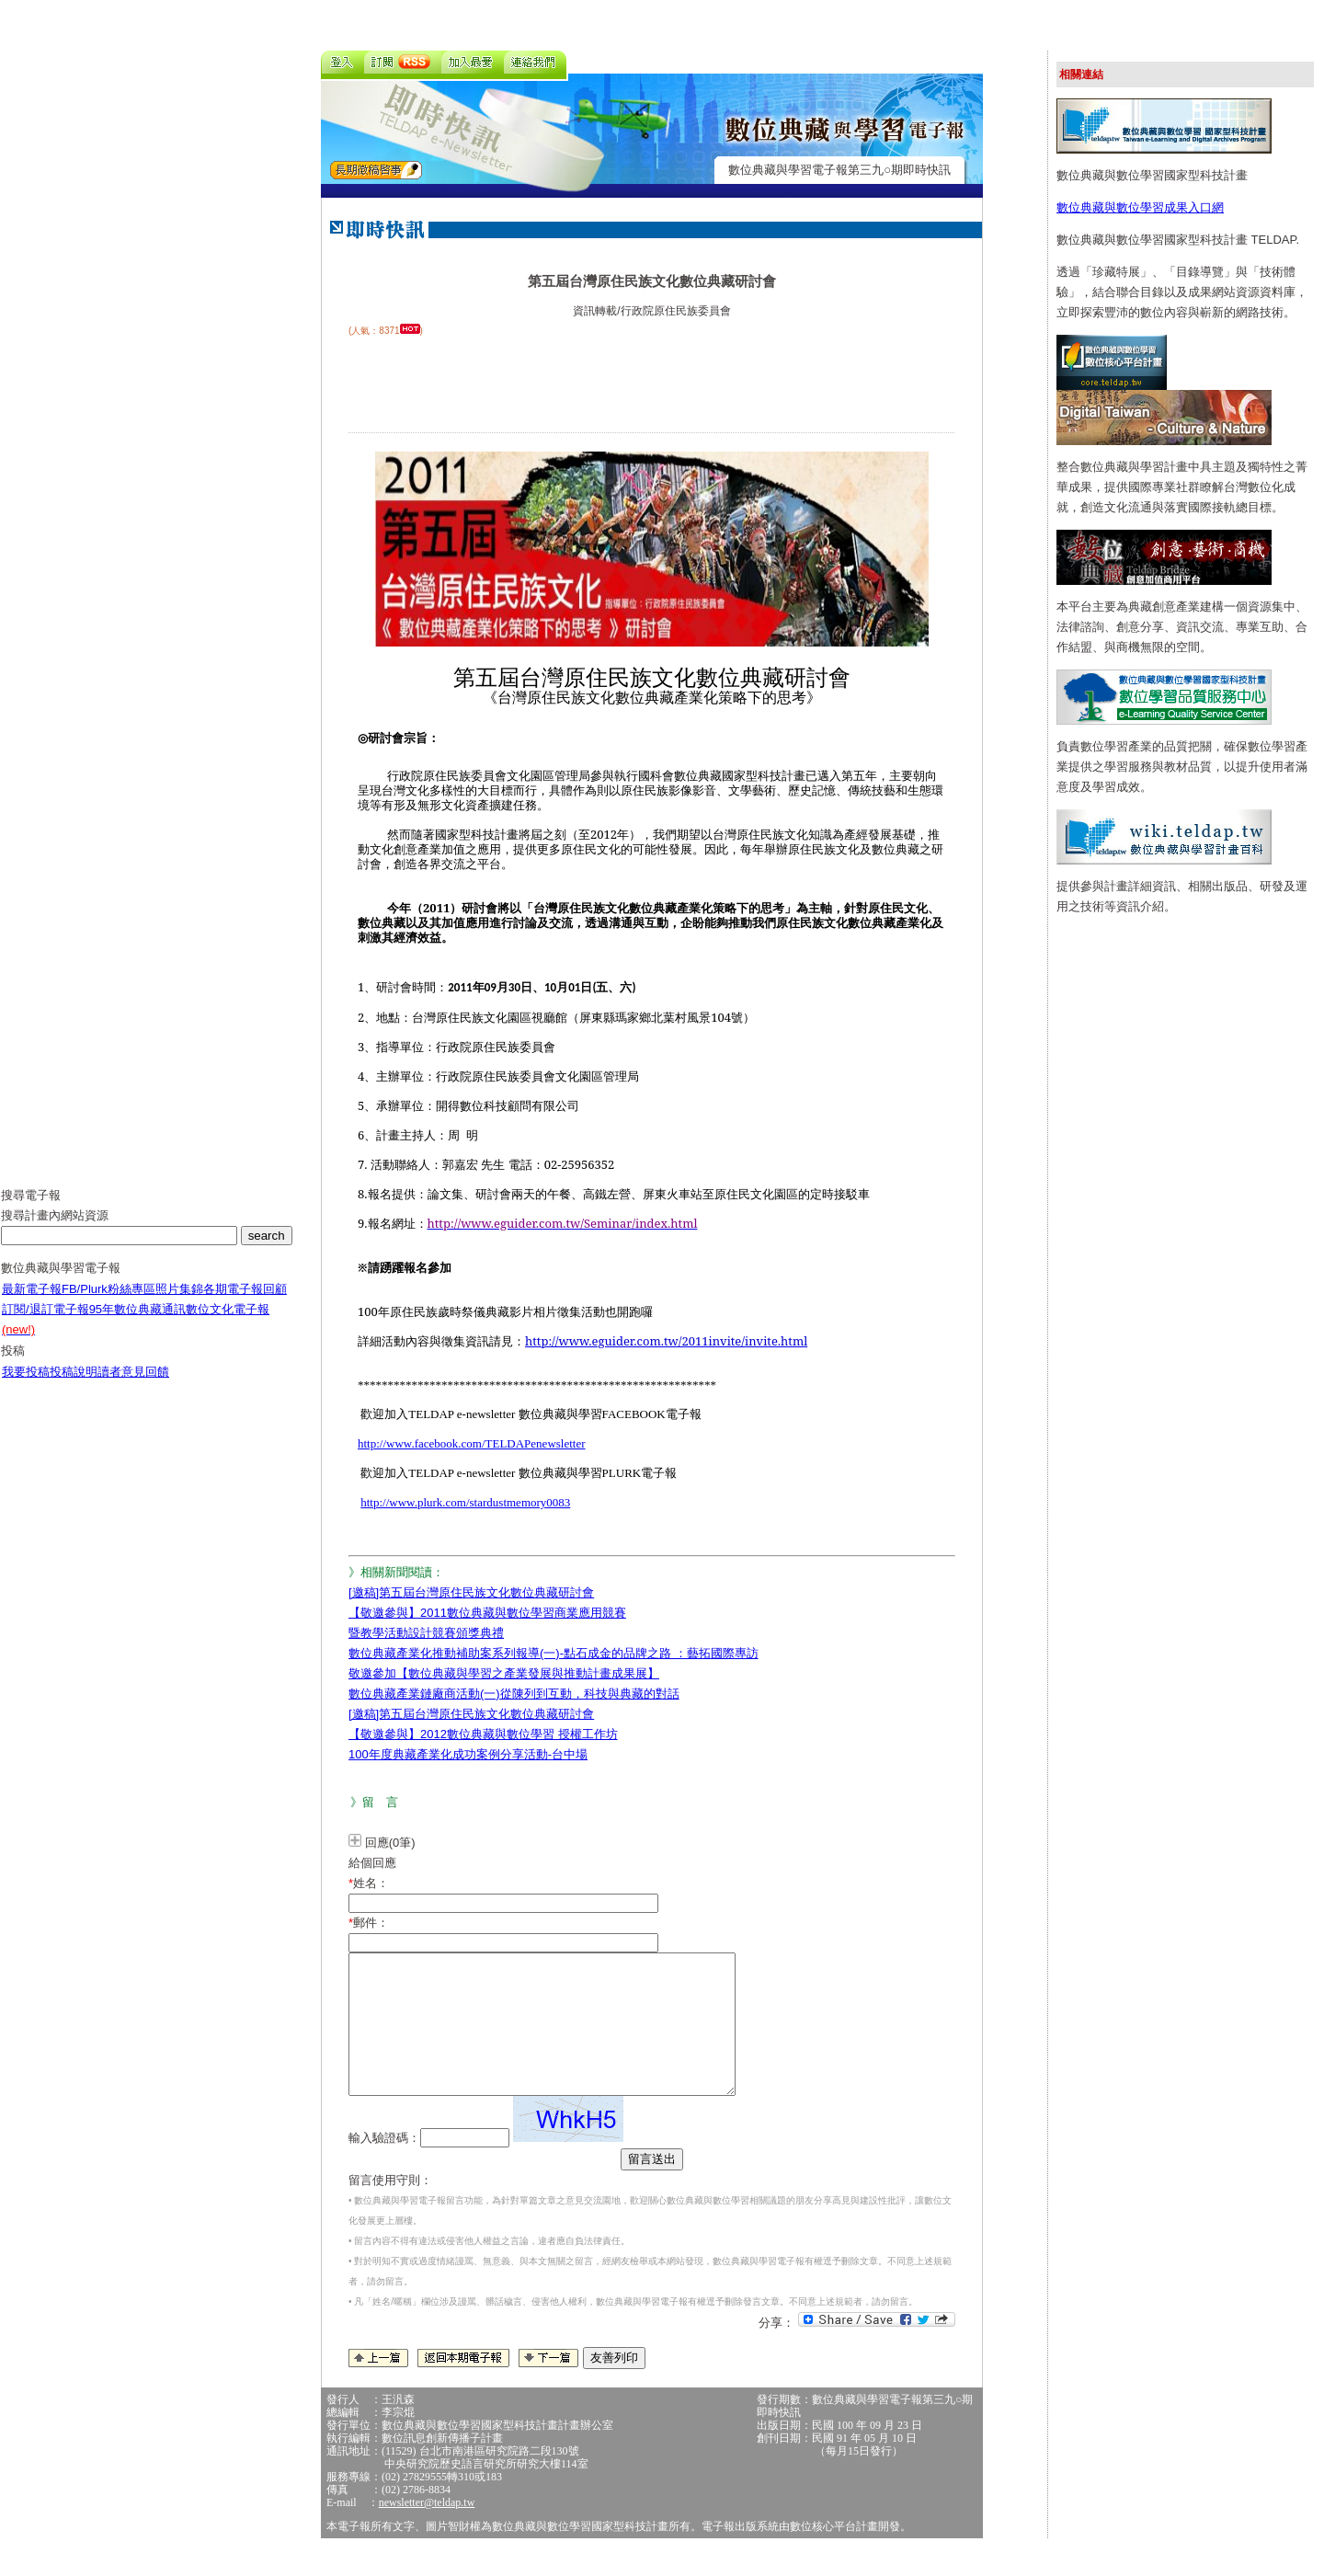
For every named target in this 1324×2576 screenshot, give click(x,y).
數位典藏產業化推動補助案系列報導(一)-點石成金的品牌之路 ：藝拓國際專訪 (553, 1653)
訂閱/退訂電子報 (45, 1323)
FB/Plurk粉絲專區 (108, 1303)
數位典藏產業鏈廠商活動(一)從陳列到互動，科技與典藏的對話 (513, 1693)
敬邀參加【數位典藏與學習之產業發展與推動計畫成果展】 (503, 1673)
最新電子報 (32, 1303)
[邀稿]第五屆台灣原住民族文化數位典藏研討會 (471, 1592)
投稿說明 (73, 1385)
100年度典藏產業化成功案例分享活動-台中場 (468, 1754)
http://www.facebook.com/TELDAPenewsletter (472, 1443)
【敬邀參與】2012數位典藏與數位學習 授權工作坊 (483, 1734)
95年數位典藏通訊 (137, 1323)
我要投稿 (26, 1385)
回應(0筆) (390, 1842)
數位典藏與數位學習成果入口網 (1140, 207)
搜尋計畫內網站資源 (54, 1229)
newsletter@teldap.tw (427, 2530)
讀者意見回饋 (133, 1385)
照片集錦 (179, 1303)
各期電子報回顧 (245, 1303)
